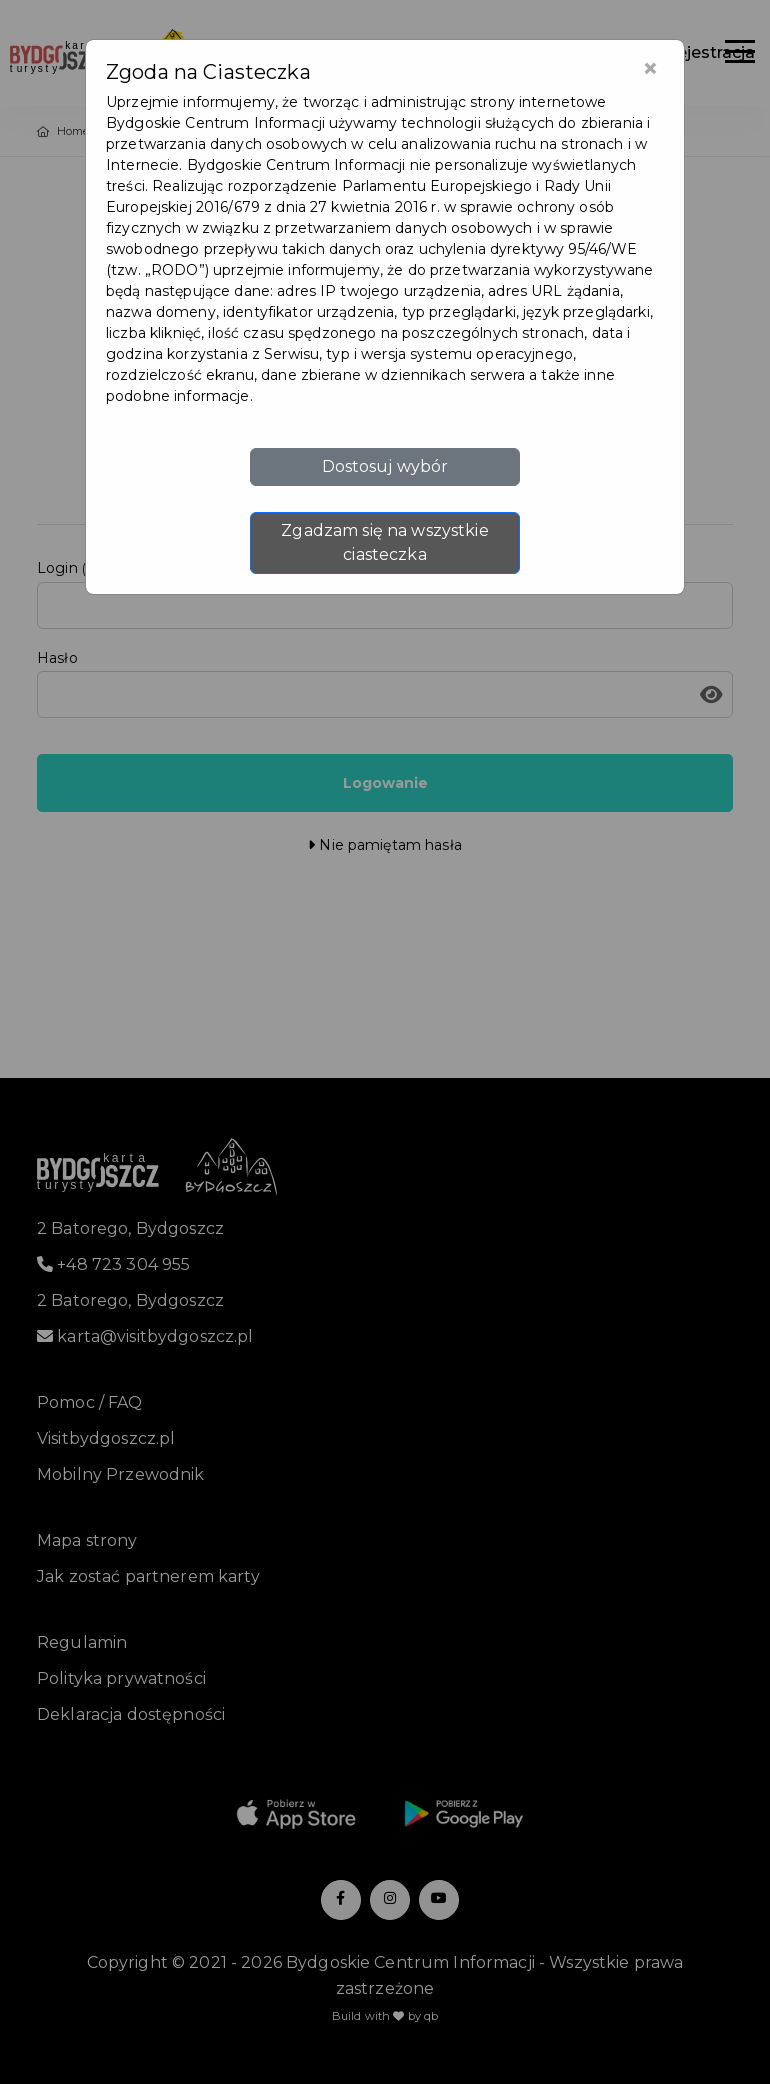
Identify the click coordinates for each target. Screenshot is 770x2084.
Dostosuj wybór (385, 466)
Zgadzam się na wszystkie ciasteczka (384, 542)
